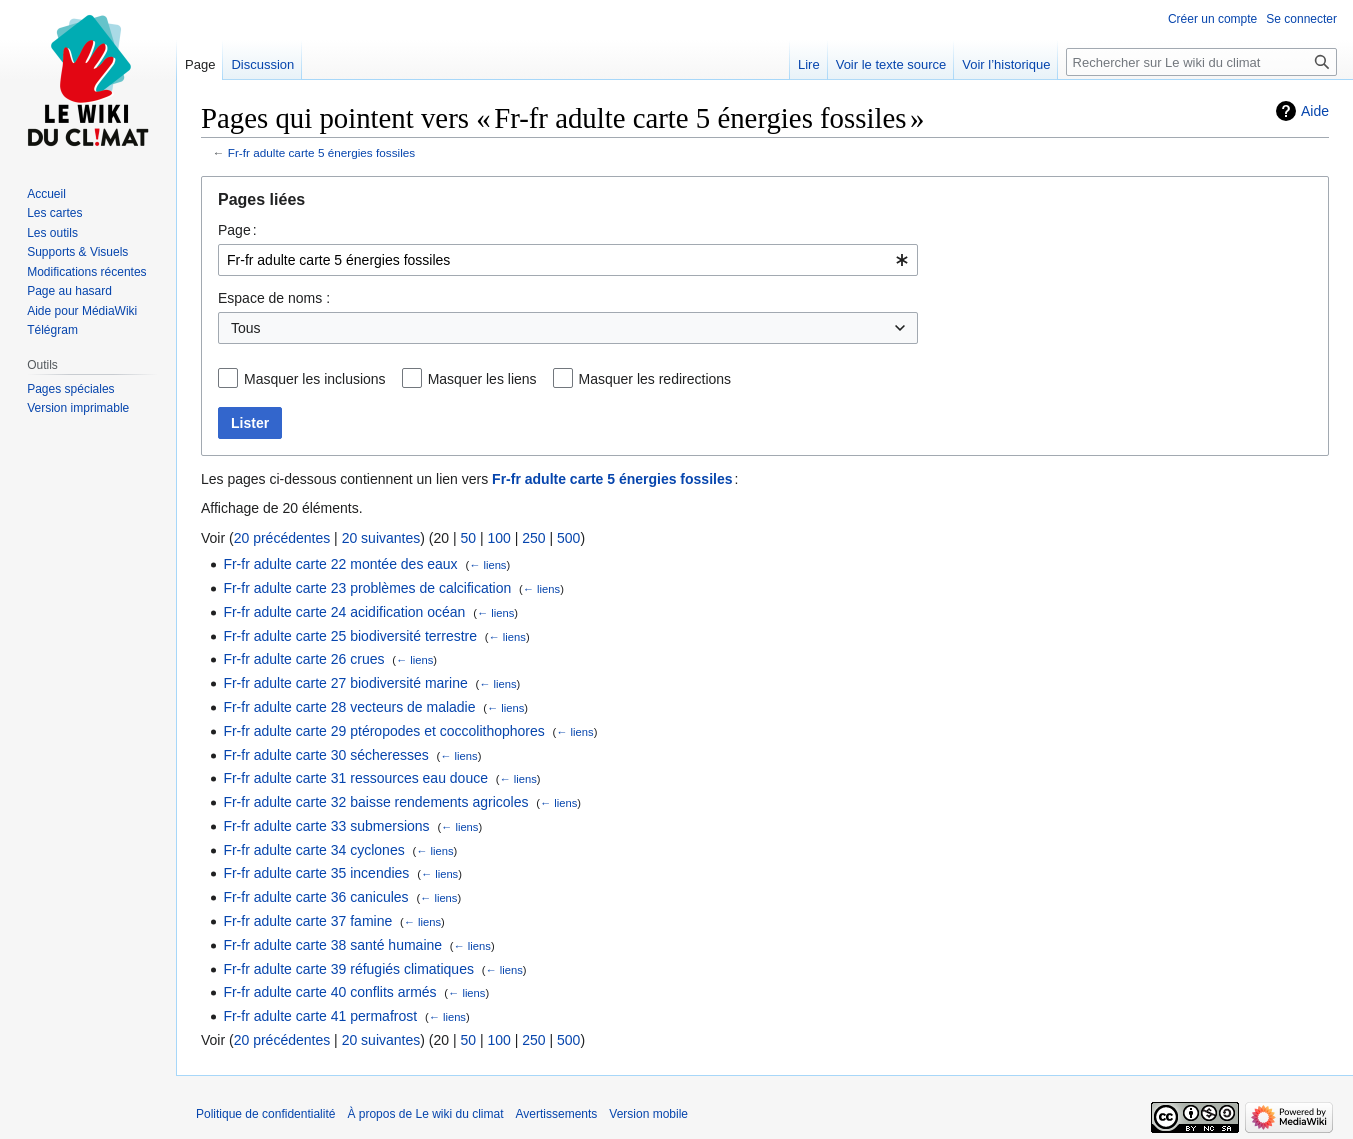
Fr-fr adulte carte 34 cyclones (313, 850)
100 (498, 538)
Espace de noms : (274, 298)
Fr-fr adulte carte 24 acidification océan (344, 612)
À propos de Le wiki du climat (425, 1114)
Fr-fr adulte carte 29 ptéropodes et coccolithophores (383, 731)
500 (568, 538)
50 (468, 538)
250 (533, 538)
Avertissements (557, 1114)
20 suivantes (381, 538)
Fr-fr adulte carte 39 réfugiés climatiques (348, 969)
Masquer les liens (482, 379)
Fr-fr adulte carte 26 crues (303, 659)
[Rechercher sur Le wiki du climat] (1201, 62)
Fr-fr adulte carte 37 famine (307, 921)
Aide (1315, 111)
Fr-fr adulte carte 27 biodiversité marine (345, 683)
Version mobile (648, 1114)
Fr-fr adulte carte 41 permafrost (320, 1016)
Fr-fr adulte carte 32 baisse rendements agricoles (375, 802)
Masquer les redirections (655, 379)
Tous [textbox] (246, 328)
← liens (487, 565)
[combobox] (568, 260)
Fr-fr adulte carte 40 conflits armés (329, 992)
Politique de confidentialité (265, 1114)
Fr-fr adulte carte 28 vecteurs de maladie (349, 707)
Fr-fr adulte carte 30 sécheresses (325, 755)
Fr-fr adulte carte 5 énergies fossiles (321, 152)
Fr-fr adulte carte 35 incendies (316, 873)
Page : (237, 230)
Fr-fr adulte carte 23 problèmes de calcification (367, 588)
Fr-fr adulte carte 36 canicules (315, 897)
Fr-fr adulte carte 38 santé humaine (332, 945)
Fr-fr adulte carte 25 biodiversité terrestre (350, 636)
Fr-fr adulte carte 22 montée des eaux (340, 564)
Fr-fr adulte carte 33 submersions (326, 826)
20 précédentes (282, 538)
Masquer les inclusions (315, 379)
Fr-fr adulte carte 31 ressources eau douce (355, 778)
